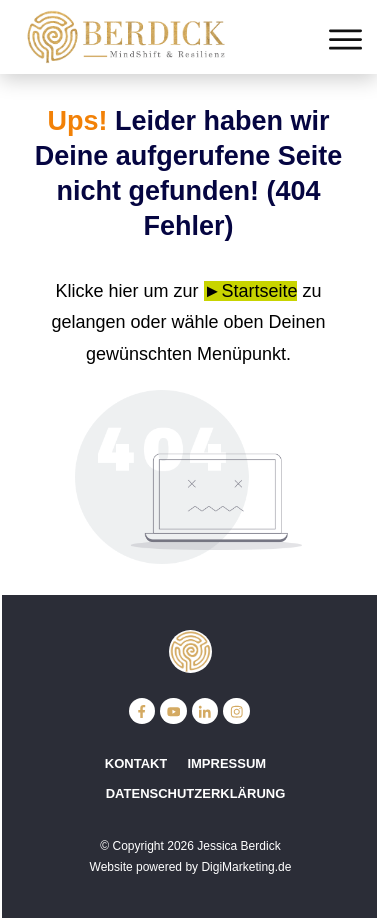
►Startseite (251, 291)
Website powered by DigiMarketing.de (191, 867)
